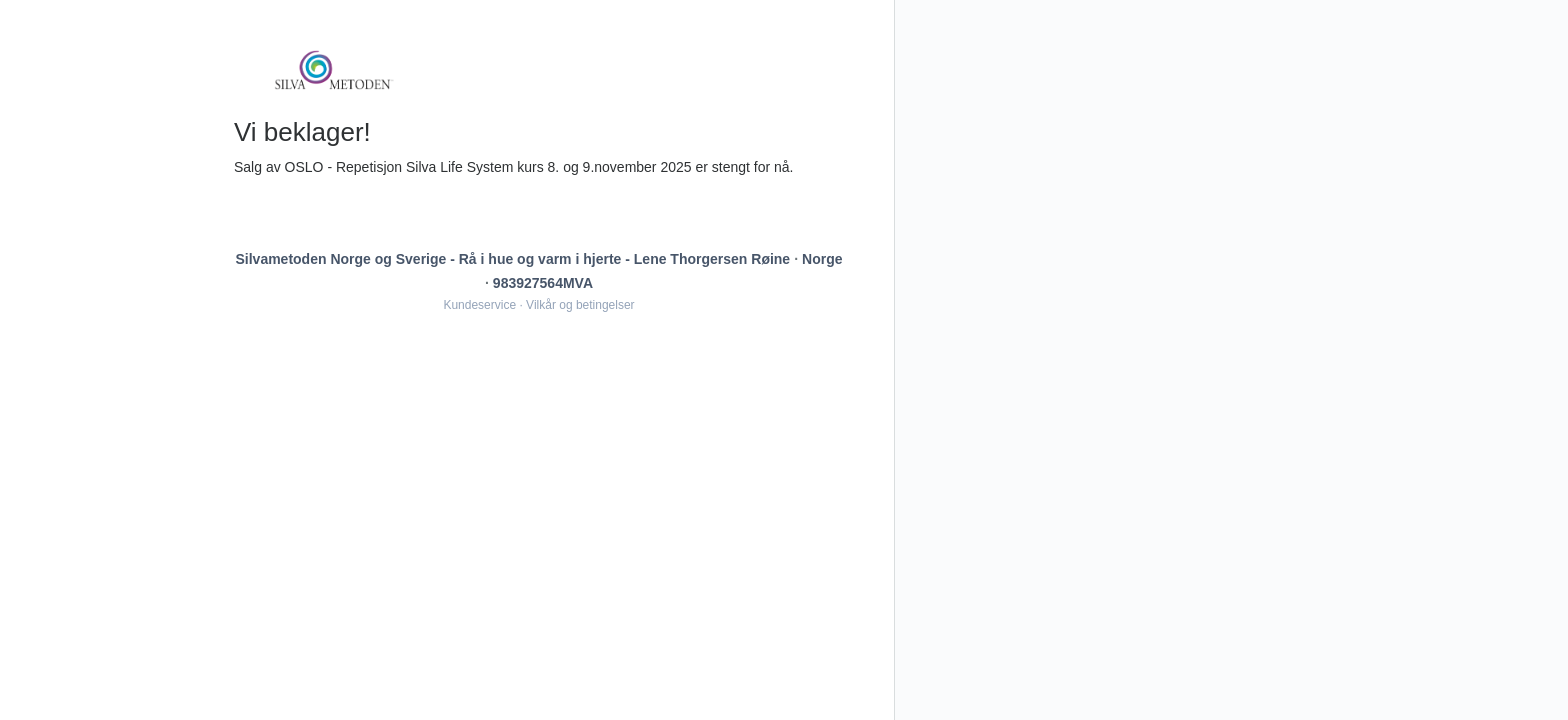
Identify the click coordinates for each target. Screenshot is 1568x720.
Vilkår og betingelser (580, 305)
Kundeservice (479, 305)
